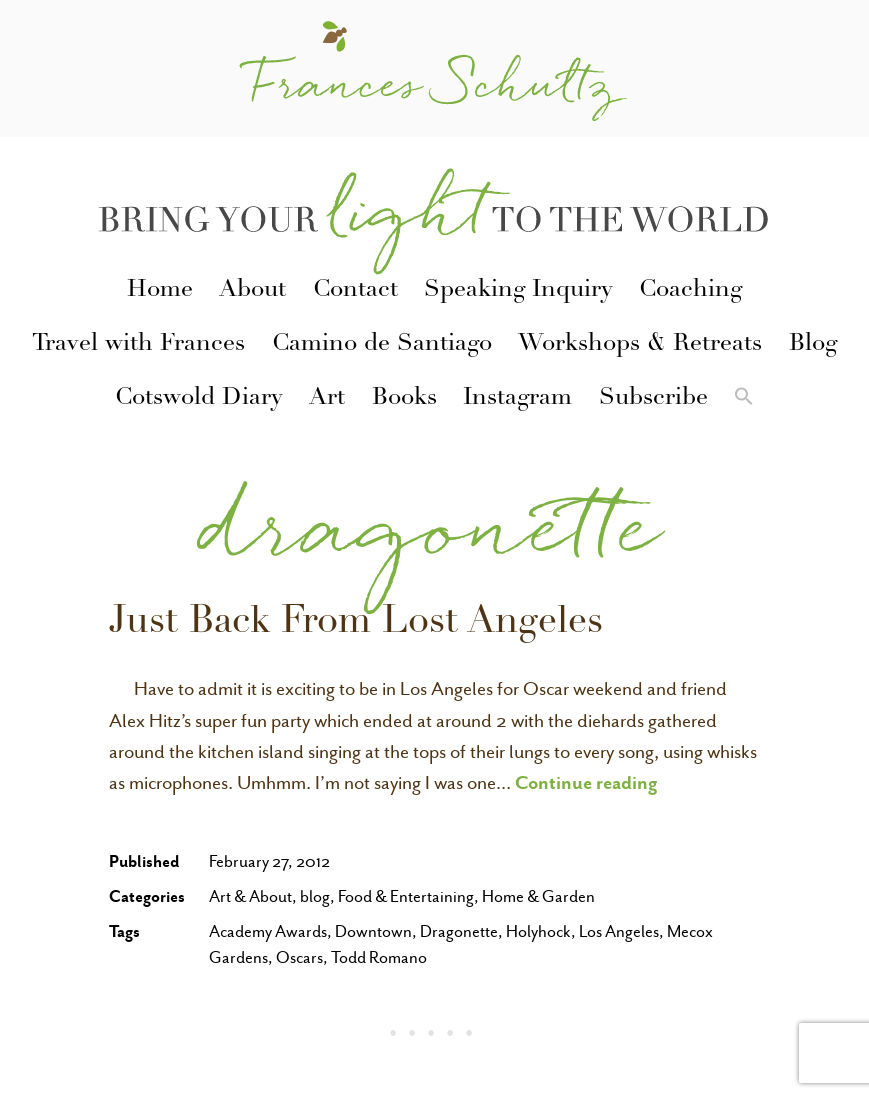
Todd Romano (379, 957)
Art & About (250, 896)
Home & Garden (538, 896)
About (252, 291)
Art (327, 399)
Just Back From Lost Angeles (356, 624)
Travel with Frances (138, 345)
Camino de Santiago (382, 345)
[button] (744, 400)
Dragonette (459, 931)
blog (315, 896)
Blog (813, 345)
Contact (355, 291)
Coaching (690, 291)
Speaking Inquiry (518, 291)
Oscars (299, 957)
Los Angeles (619, 931)
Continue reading (586, 782)
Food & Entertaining (406, 896)
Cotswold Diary (199, 399)
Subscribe (653, 399)
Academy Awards (268, 931)
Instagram (517, 399)
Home (160, 291)
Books (404, 399)
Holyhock (538, 931)
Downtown (373, 931)
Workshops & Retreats (640, 345)
